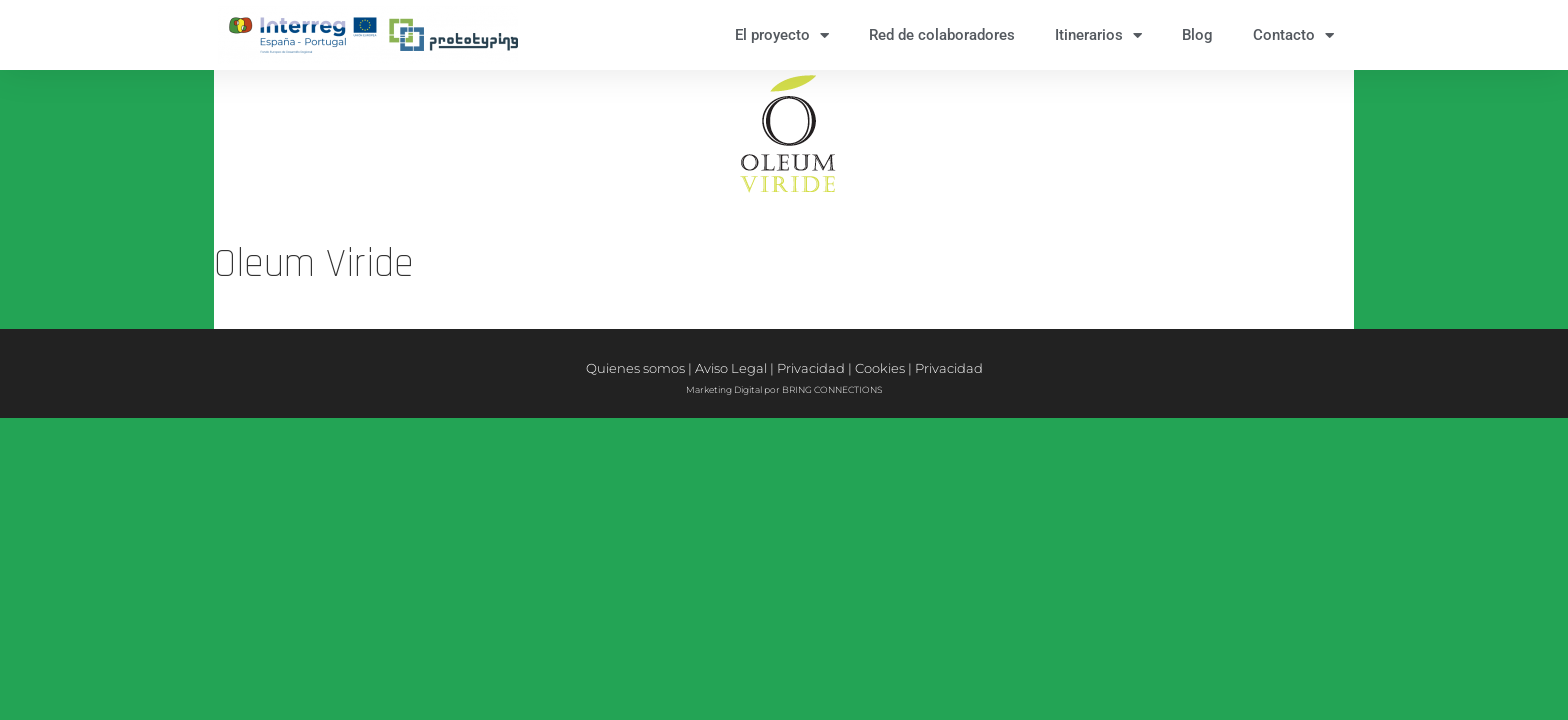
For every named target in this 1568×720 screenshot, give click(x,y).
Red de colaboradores (942, 35)
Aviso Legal (731, 368)
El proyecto (782, 35)
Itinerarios (1098, 35)
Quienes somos (635, 368)
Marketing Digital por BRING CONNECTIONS (784, 389)
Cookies (880, 368)
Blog (1197, 35)
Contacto (1293, 35)
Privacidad (811, 368)
